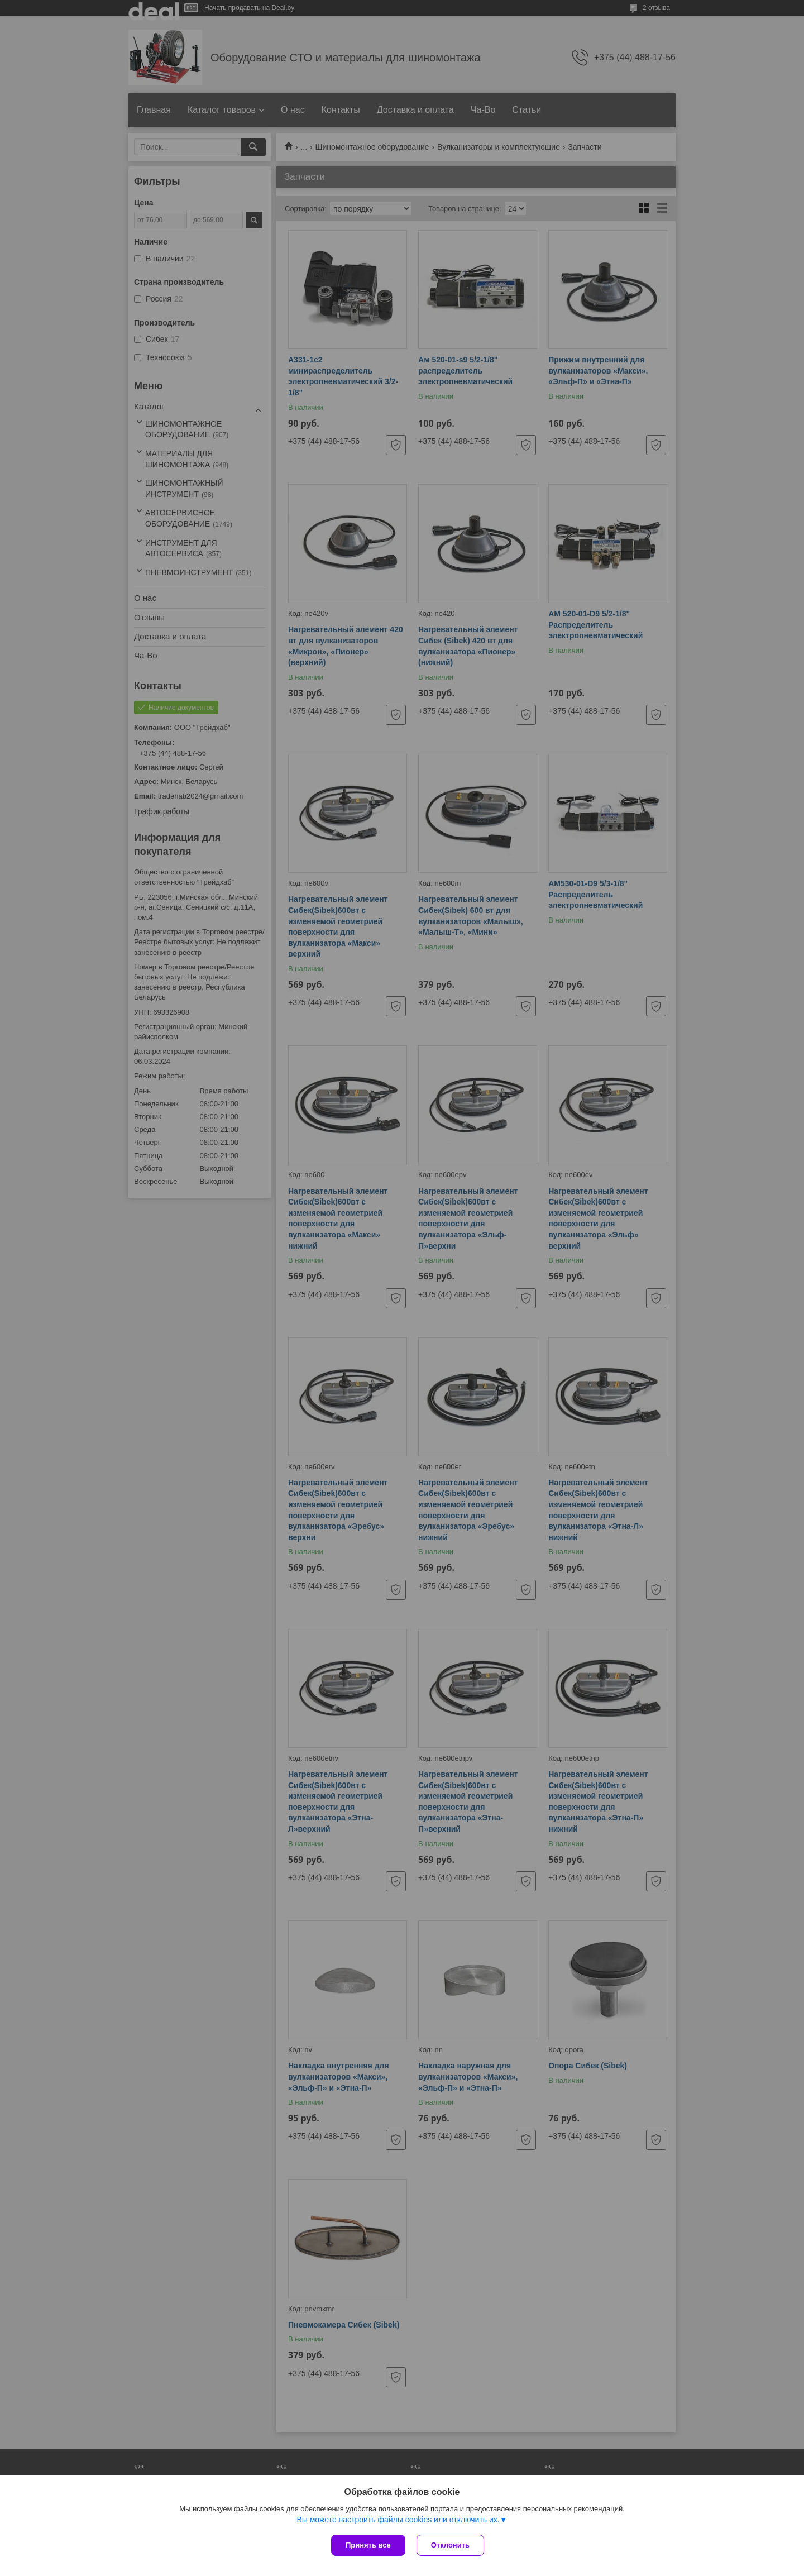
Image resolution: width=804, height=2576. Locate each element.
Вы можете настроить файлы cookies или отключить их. (397, 2519)
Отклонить (450, 2545)
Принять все (368, 2545)
